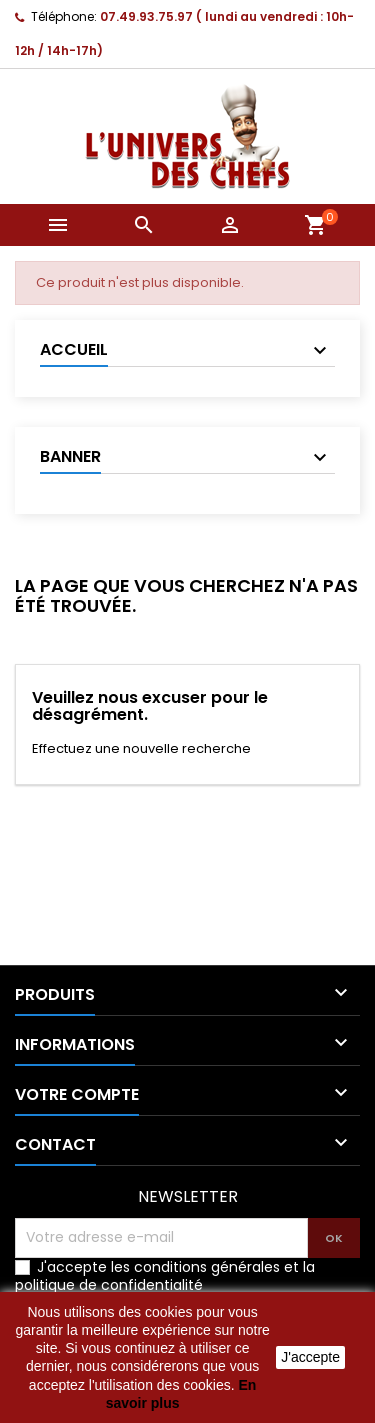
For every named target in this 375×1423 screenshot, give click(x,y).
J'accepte (310, 1357)
